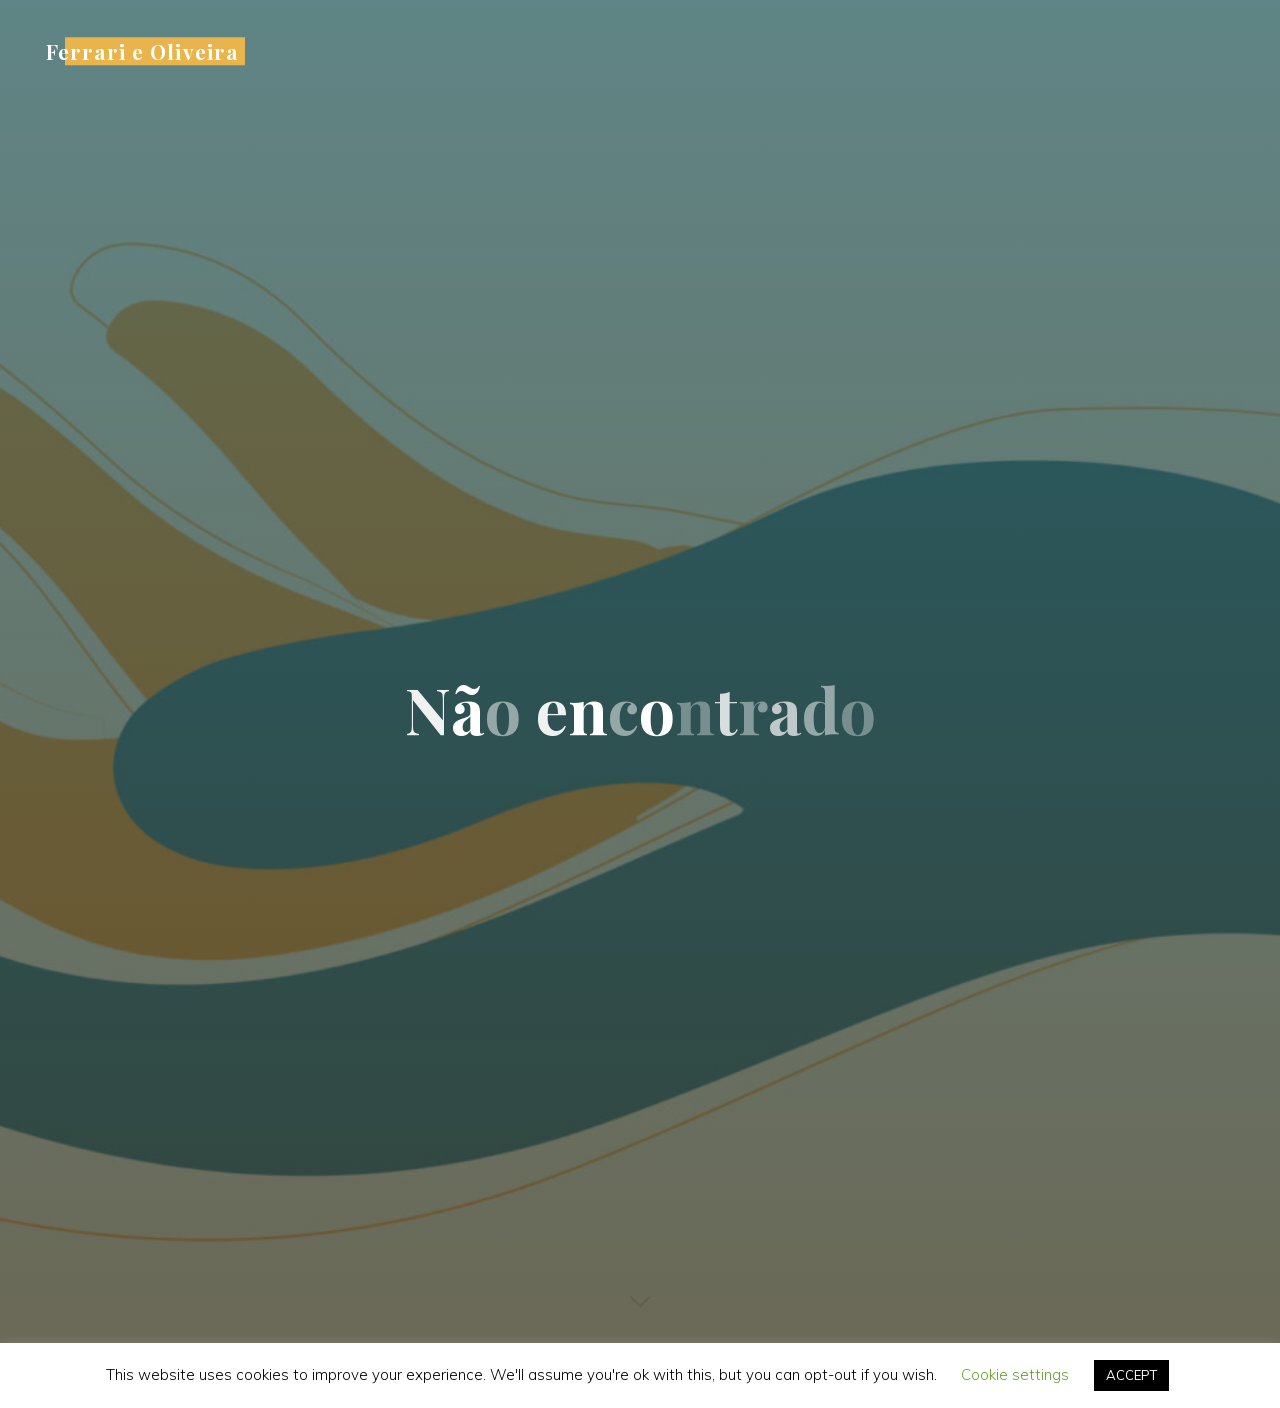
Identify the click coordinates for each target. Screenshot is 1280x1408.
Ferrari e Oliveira (142, 51)
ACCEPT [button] (1131, 1375)
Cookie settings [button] (1015, 1374)
